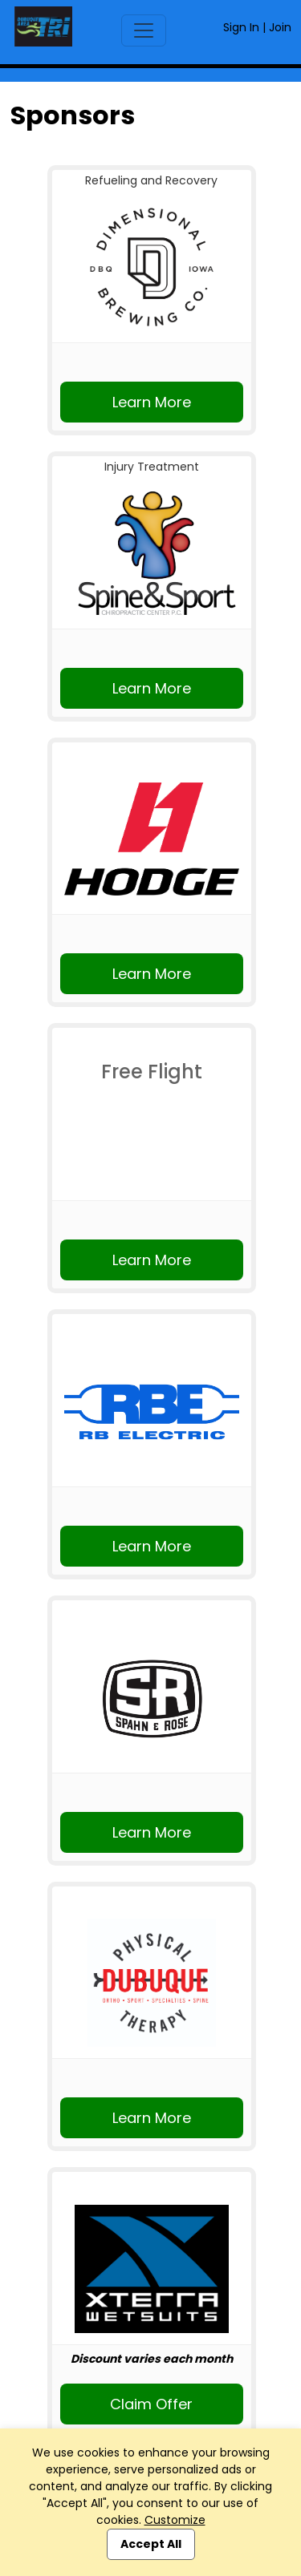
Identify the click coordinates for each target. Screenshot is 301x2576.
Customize (174, 2520)
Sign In (241, 27)
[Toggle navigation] (143, 30)
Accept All (150, 2544)
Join (280, 27)
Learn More (151, 402)
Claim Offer (151, 2404)
